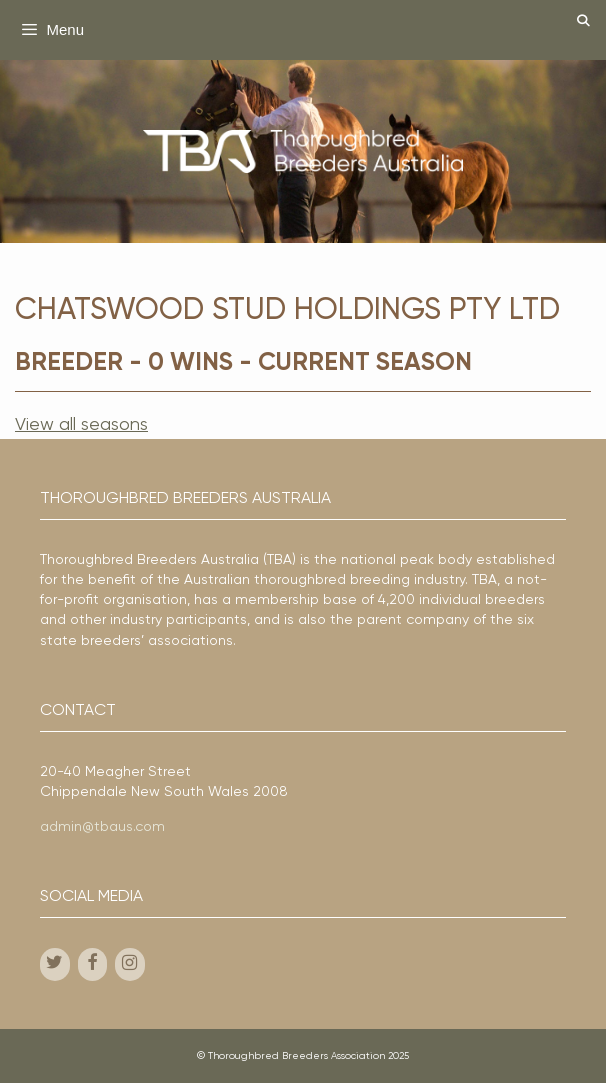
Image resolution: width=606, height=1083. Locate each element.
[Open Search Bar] (583, 22)
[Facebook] (93, 964)
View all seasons (81, 425)
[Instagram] (130, 964)
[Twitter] (55, 964)
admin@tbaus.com (102, 827)
